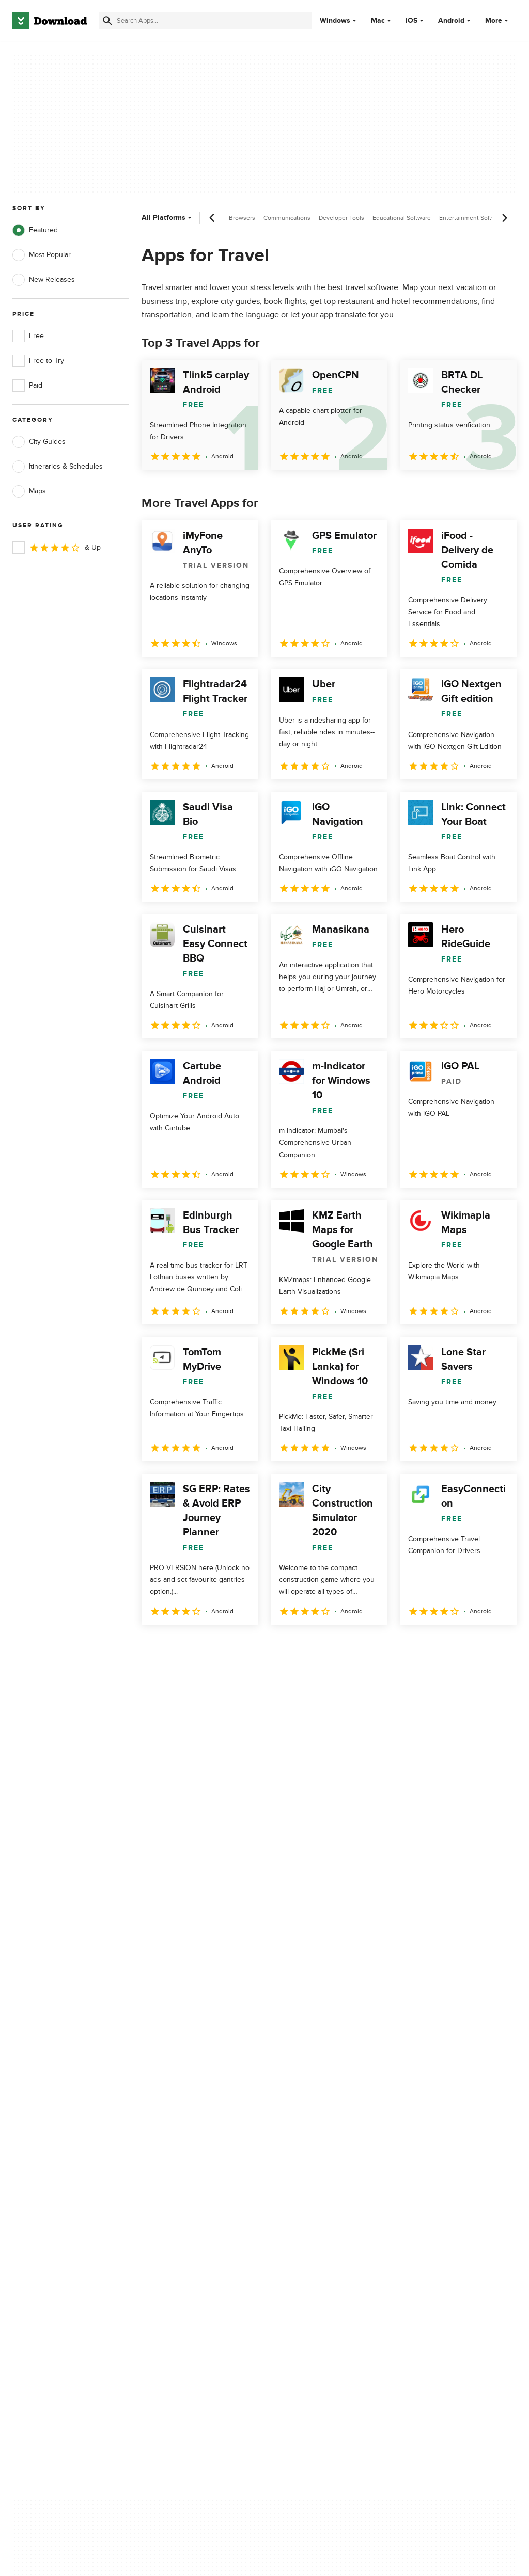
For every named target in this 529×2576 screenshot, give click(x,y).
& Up (56, 547)
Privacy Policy (298, 2130)
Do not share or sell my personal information (314, 2188)
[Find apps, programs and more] (205, 20)
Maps (29, 491)
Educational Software (401, 217)
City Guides (39, 442)
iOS (411, 20)
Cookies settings (303, 2212)
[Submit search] (107, 20)
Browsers (242, 217)
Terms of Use (298, 2148)
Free (28, 336)
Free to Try (38, 361)
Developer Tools (341, 217)
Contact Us (162, 2166)
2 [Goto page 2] (179, 1647)
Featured (35, 230)
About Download (171, 2130)
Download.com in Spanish (186, 2183)
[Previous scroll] (212, 217)
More (497, 20)
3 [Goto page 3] (206, 1647)
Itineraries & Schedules (57, 466)
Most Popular (41, 255)
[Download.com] (49, 20)
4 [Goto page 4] (232, 1647)
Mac (378, 20)
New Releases (43, 280)
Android (451, 20)
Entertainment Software (472, 217)
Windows (335, 20)
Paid (27, 385)
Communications (286, 217)
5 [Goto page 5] (259, 1647)
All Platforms (168, 217)
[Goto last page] (498, 1647)
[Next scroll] (504, 217)
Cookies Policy (300, 2166)
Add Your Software (174, 2148)
